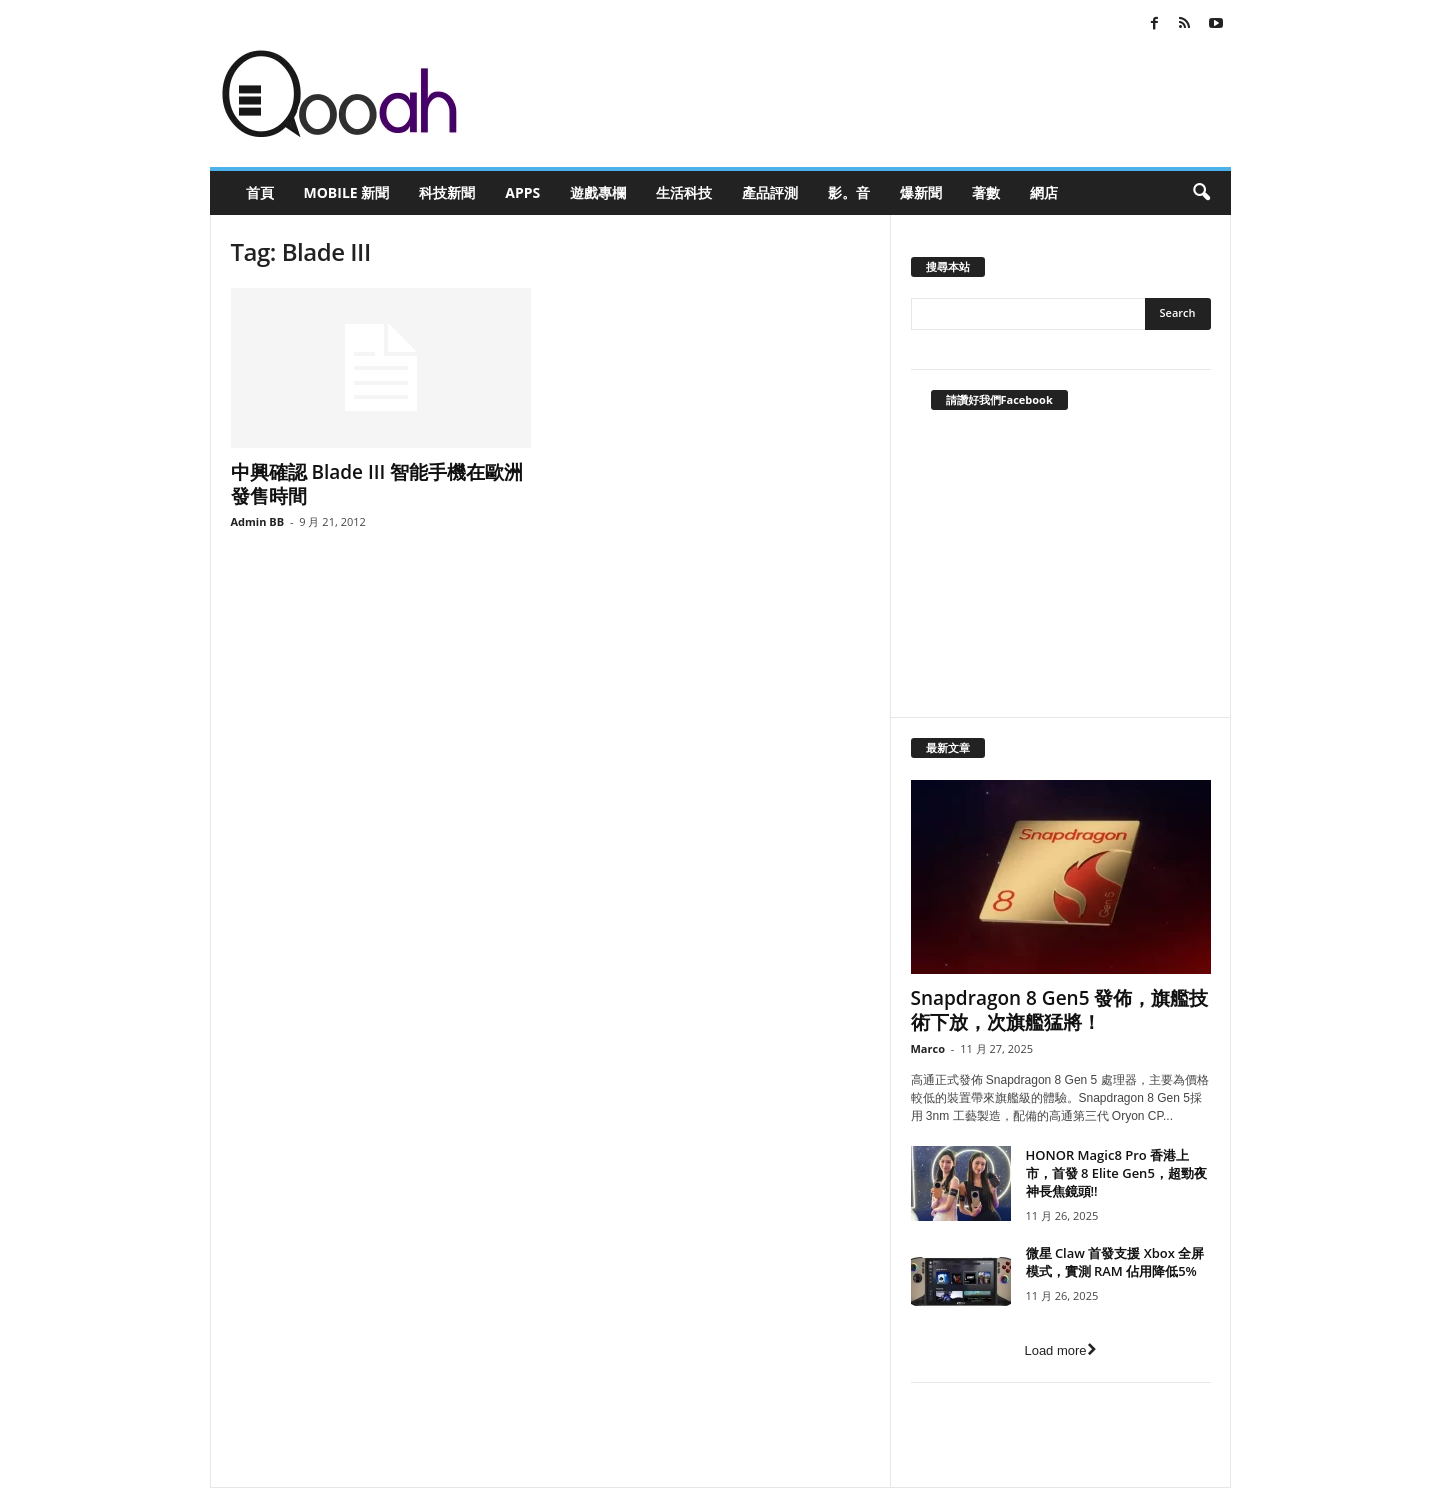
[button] (1201, 193)
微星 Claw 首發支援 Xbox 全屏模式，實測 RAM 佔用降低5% (1115, 1262)
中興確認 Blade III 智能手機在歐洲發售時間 (377, 484)
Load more (1059, 1350)
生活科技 (684, 192)
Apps (522, 192)
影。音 (849, 192)
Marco (928, 1048)
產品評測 (770, 192)
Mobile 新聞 (347, 192)
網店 (1044, 192)
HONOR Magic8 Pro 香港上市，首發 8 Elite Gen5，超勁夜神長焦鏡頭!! (1116, 1173)
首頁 (260, 192)
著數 (986, 192)
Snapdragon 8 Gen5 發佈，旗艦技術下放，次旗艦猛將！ (1060, 1010)
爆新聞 (921, 192)
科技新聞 (447, 192)
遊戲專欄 (598, 192)
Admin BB (258, 521)
